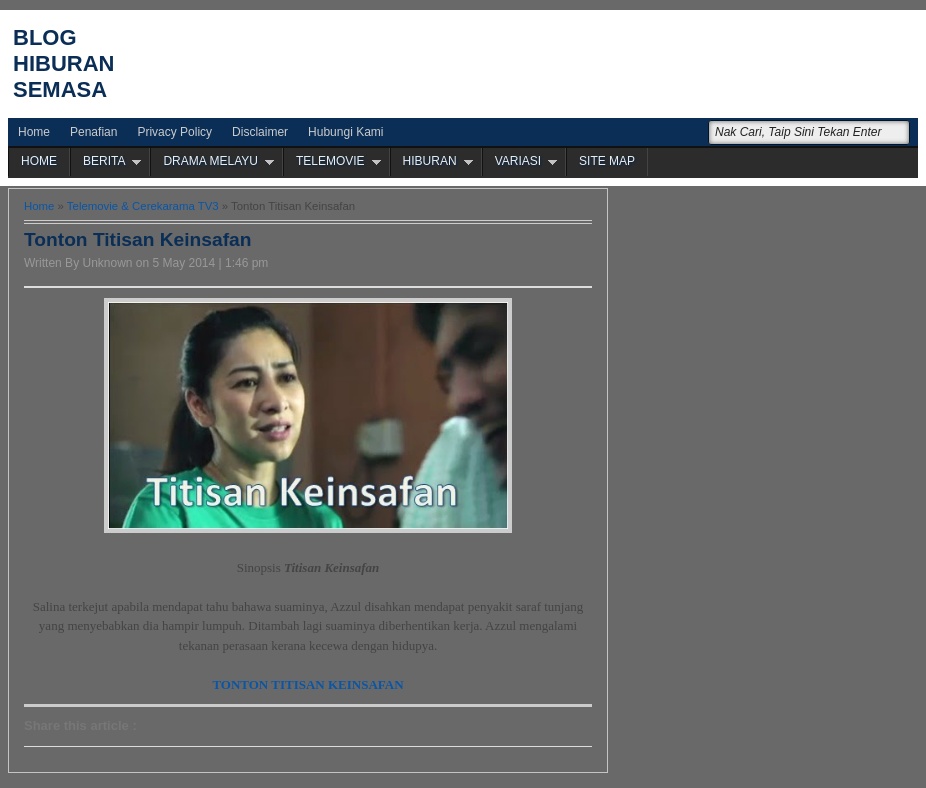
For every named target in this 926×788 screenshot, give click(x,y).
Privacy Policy (174, 132)
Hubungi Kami (345, 132)
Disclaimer (260, 132)
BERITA (104, 161)
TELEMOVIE (330, 161)
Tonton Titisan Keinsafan (137, 239)
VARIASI (518, 161)
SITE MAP (607, 161)
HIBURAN (430, 161)
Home (34, 132)
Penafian (93, 132)
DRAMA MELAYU (210, 161)
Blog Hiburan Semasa (63, 63)
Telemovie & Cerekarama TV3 (143, 206)
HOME (39, 161)
